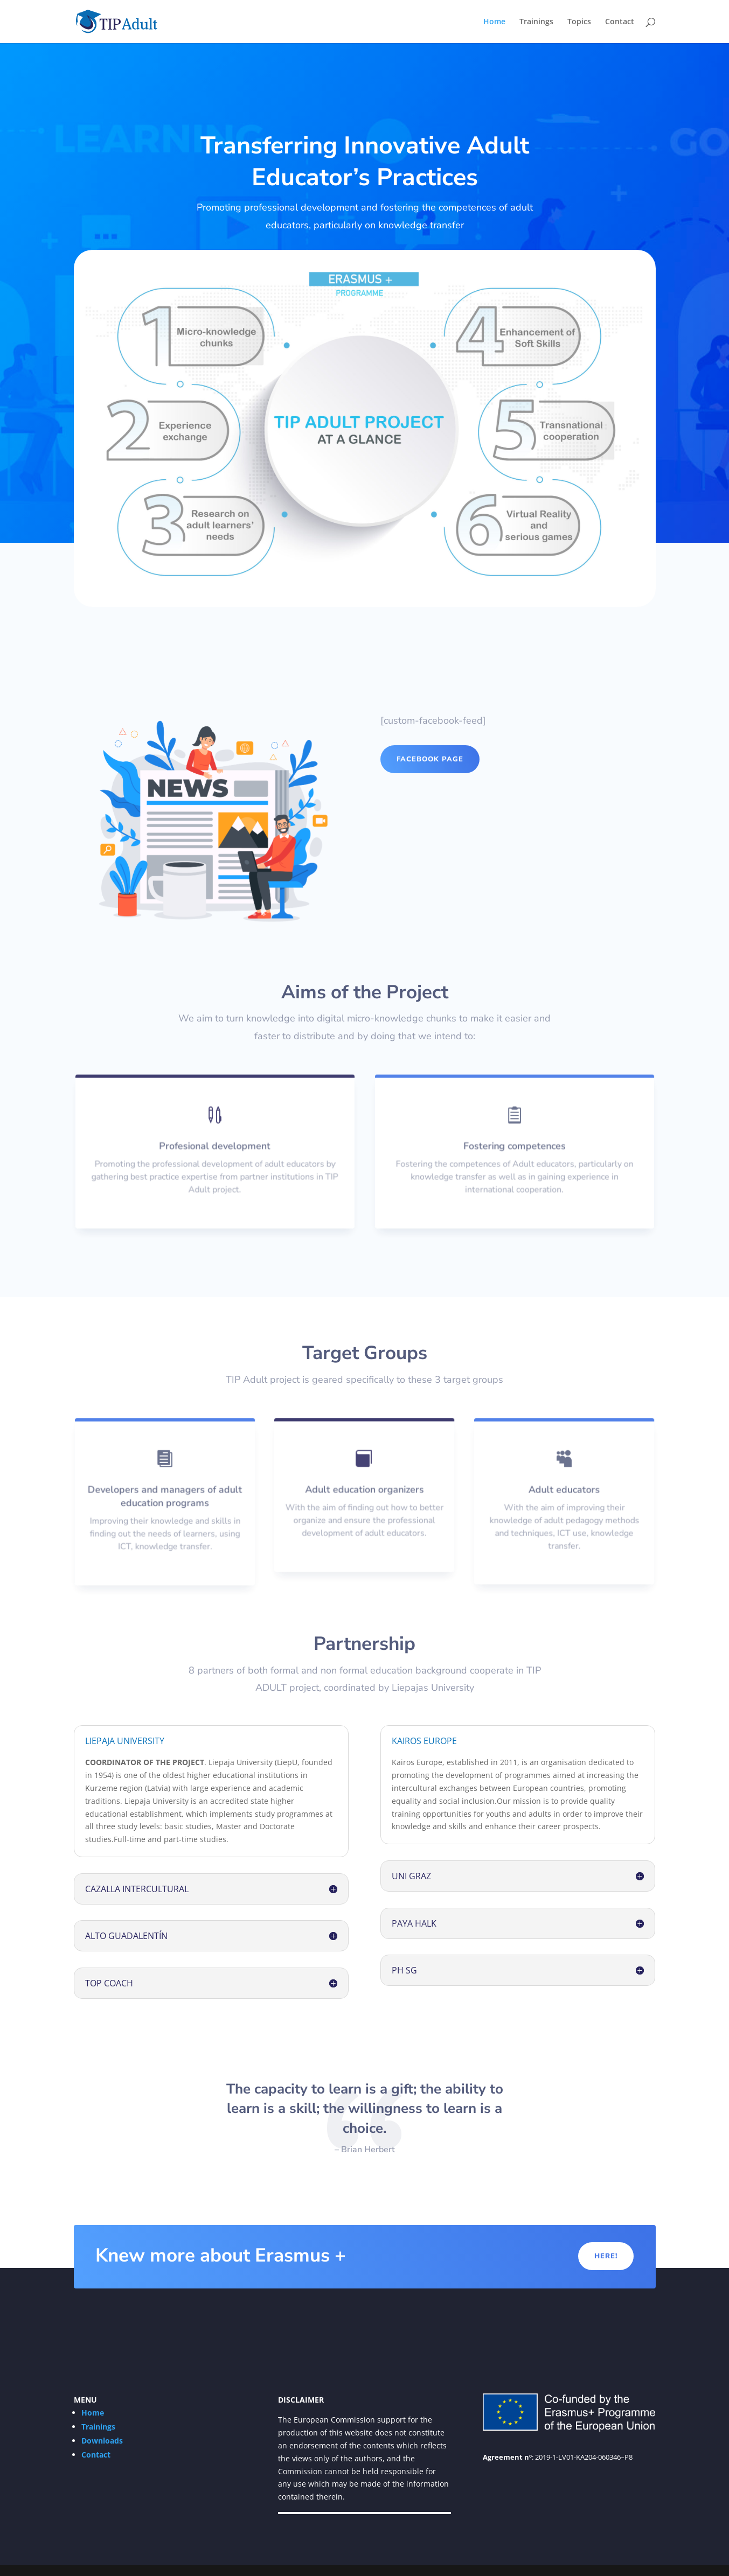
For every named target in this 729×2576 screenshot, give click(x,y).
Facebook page (430, 759)
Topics (579, 22)
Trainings (536, 22)
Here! (605, 2256)
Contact (619, 22)
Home (494, 22)
